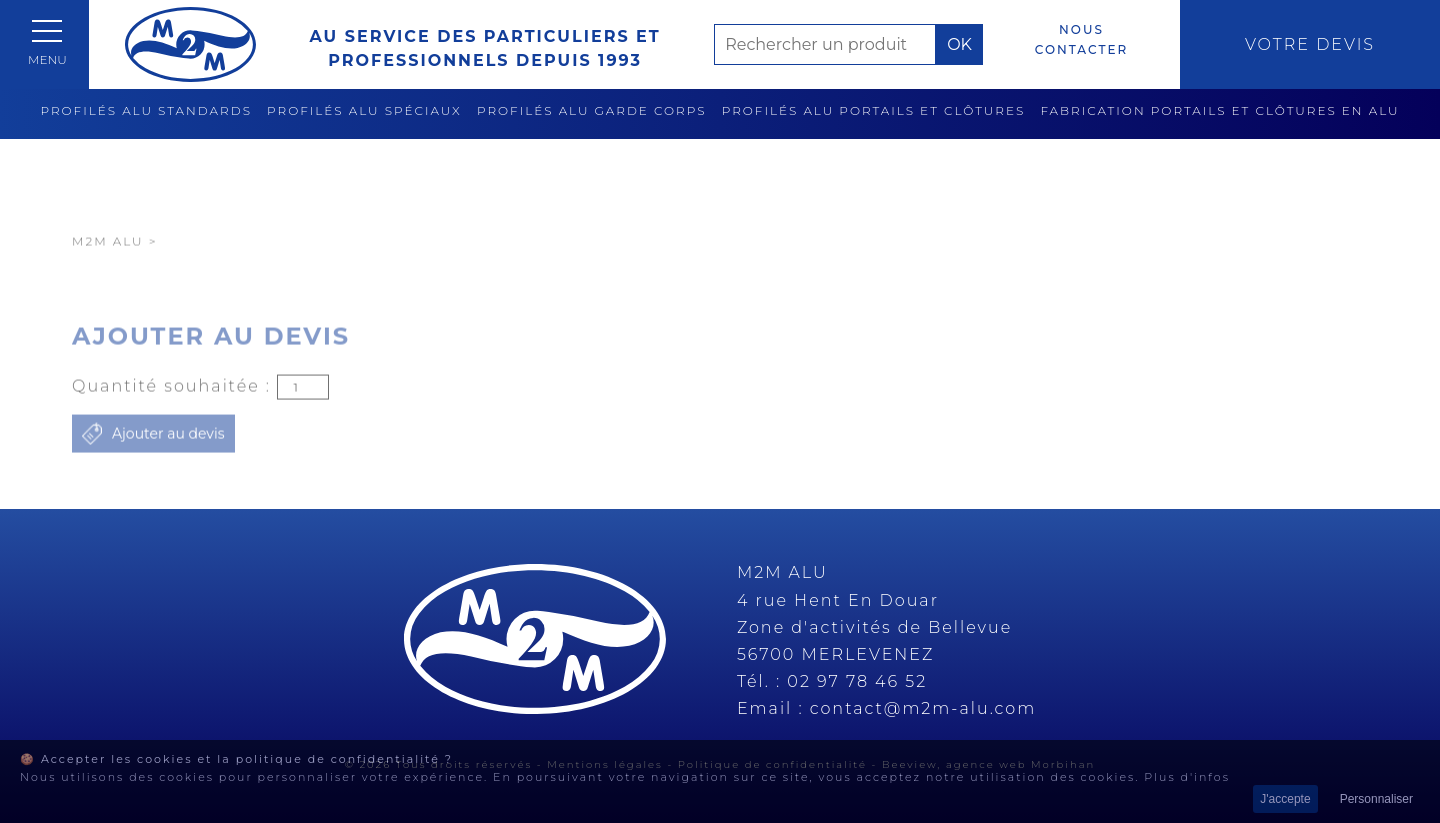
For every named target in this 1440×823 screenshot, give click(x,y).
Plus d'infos (1187, 777)
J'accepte (1285, 799)
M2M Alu (108, 275)
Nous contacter (1081, 39)
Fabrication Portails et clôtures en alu (1219, 110)
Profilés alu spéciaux (364, 110)
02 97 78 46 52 (857, 681)
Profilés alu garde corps (592, 110)
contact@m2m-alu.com (923, 708)
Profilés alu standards (146, 110)
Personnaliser (1376, 799)
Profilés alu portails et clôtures (874, 110)
